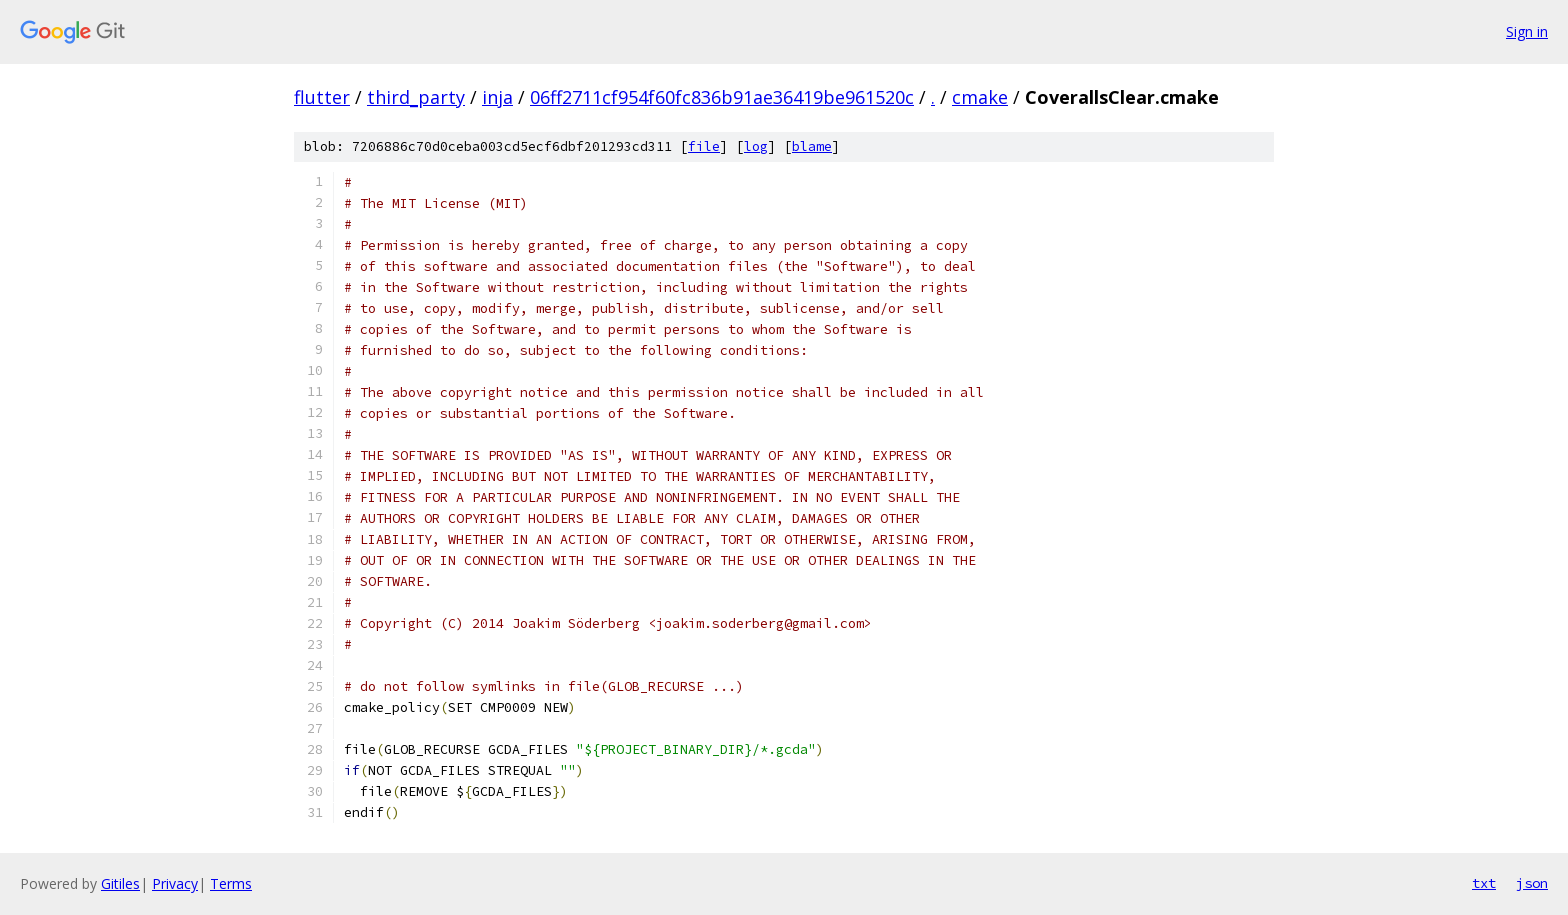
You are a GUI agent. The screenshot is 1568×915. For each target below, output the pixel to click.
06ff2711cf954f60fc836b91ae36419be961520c (722, 97)
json (1532, 883)
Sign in (1527, 31)
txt (1484, 883)
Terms (231, 883)
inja (497, 97)
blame (812, 146)
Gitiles (120, 883)
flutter (322, 97)
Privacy (175, 883)
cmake (980, 97)
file (704, 146)
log (756, 146)
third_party (416, 97)
